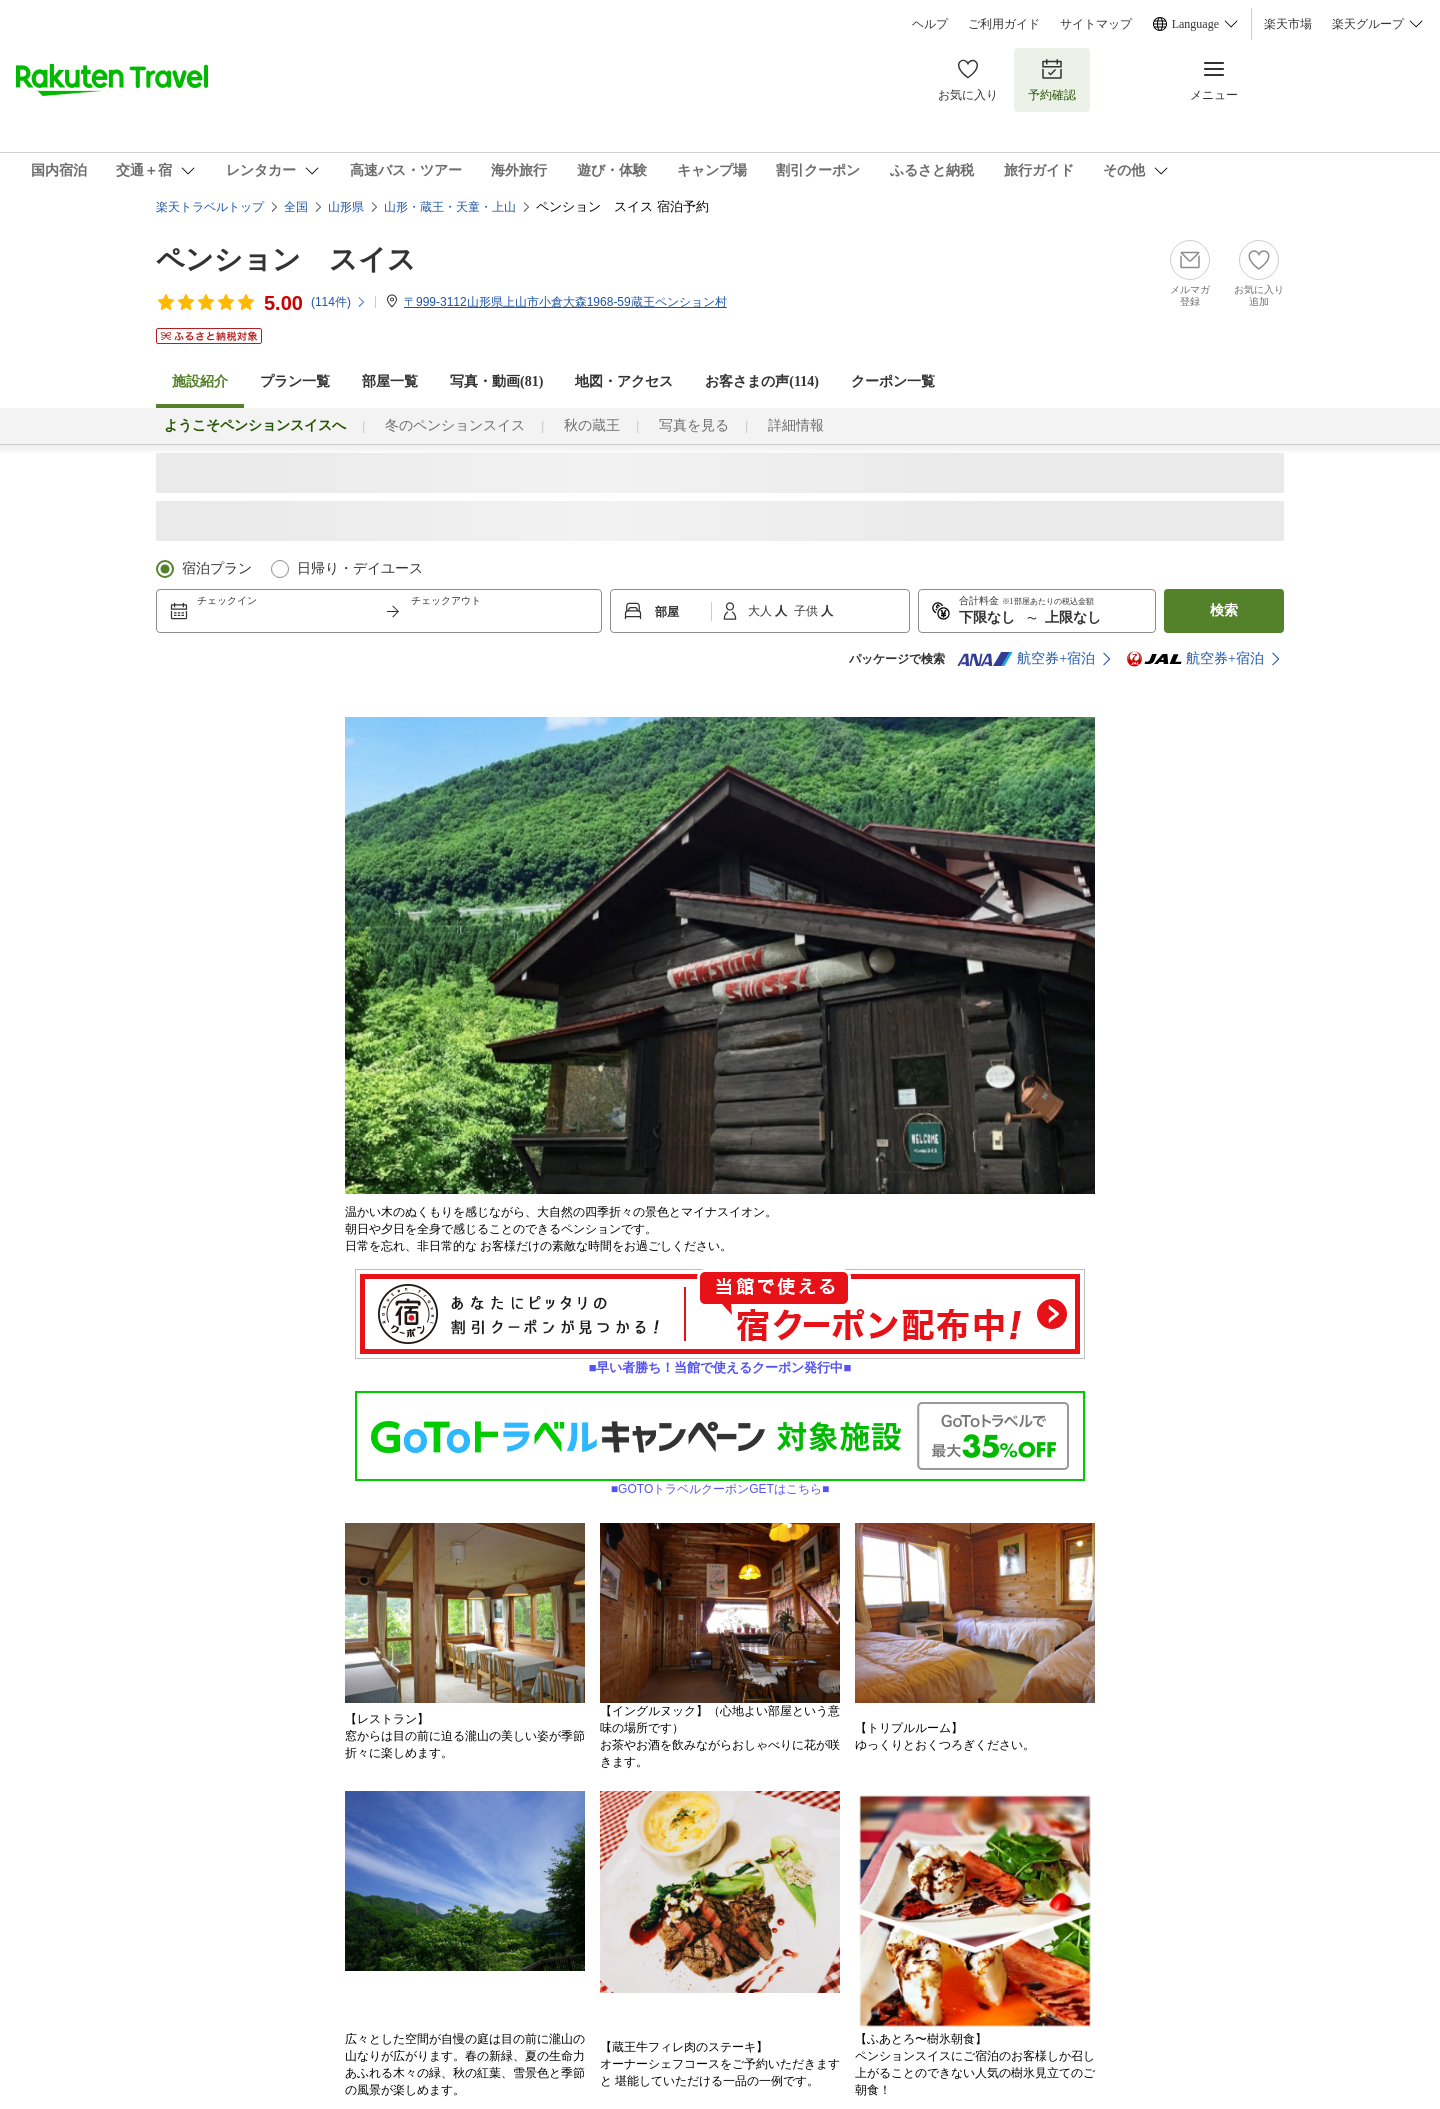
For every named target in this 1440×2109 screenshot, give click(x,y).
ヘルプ (930, 24)
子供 (807, 611)
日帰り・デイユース (360, 568)
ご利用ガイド (1004, 24)
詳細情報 (796, 425)
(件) (339, 302)
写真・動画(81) (496, 381)
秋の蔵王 (592, 425)
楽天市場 (1288, 24)
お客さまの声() (762, 381)
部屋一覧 (390, 381)
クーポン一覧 (893, 381)
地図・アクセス (624, 381)
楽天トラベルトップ (210, 207)
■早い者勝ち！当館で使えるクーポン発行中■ (720, 1361)
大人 (761, 611)
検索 (1224, 610)
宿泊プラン (217, 568)
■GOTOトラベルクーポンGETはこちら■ (720, 1483)
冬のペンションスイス (455, 425)
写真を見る (694, 425)
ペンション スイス (286, 259)
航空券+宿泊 (1026, 659)
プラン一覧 (295, 381)
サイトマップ (1096, 24)
